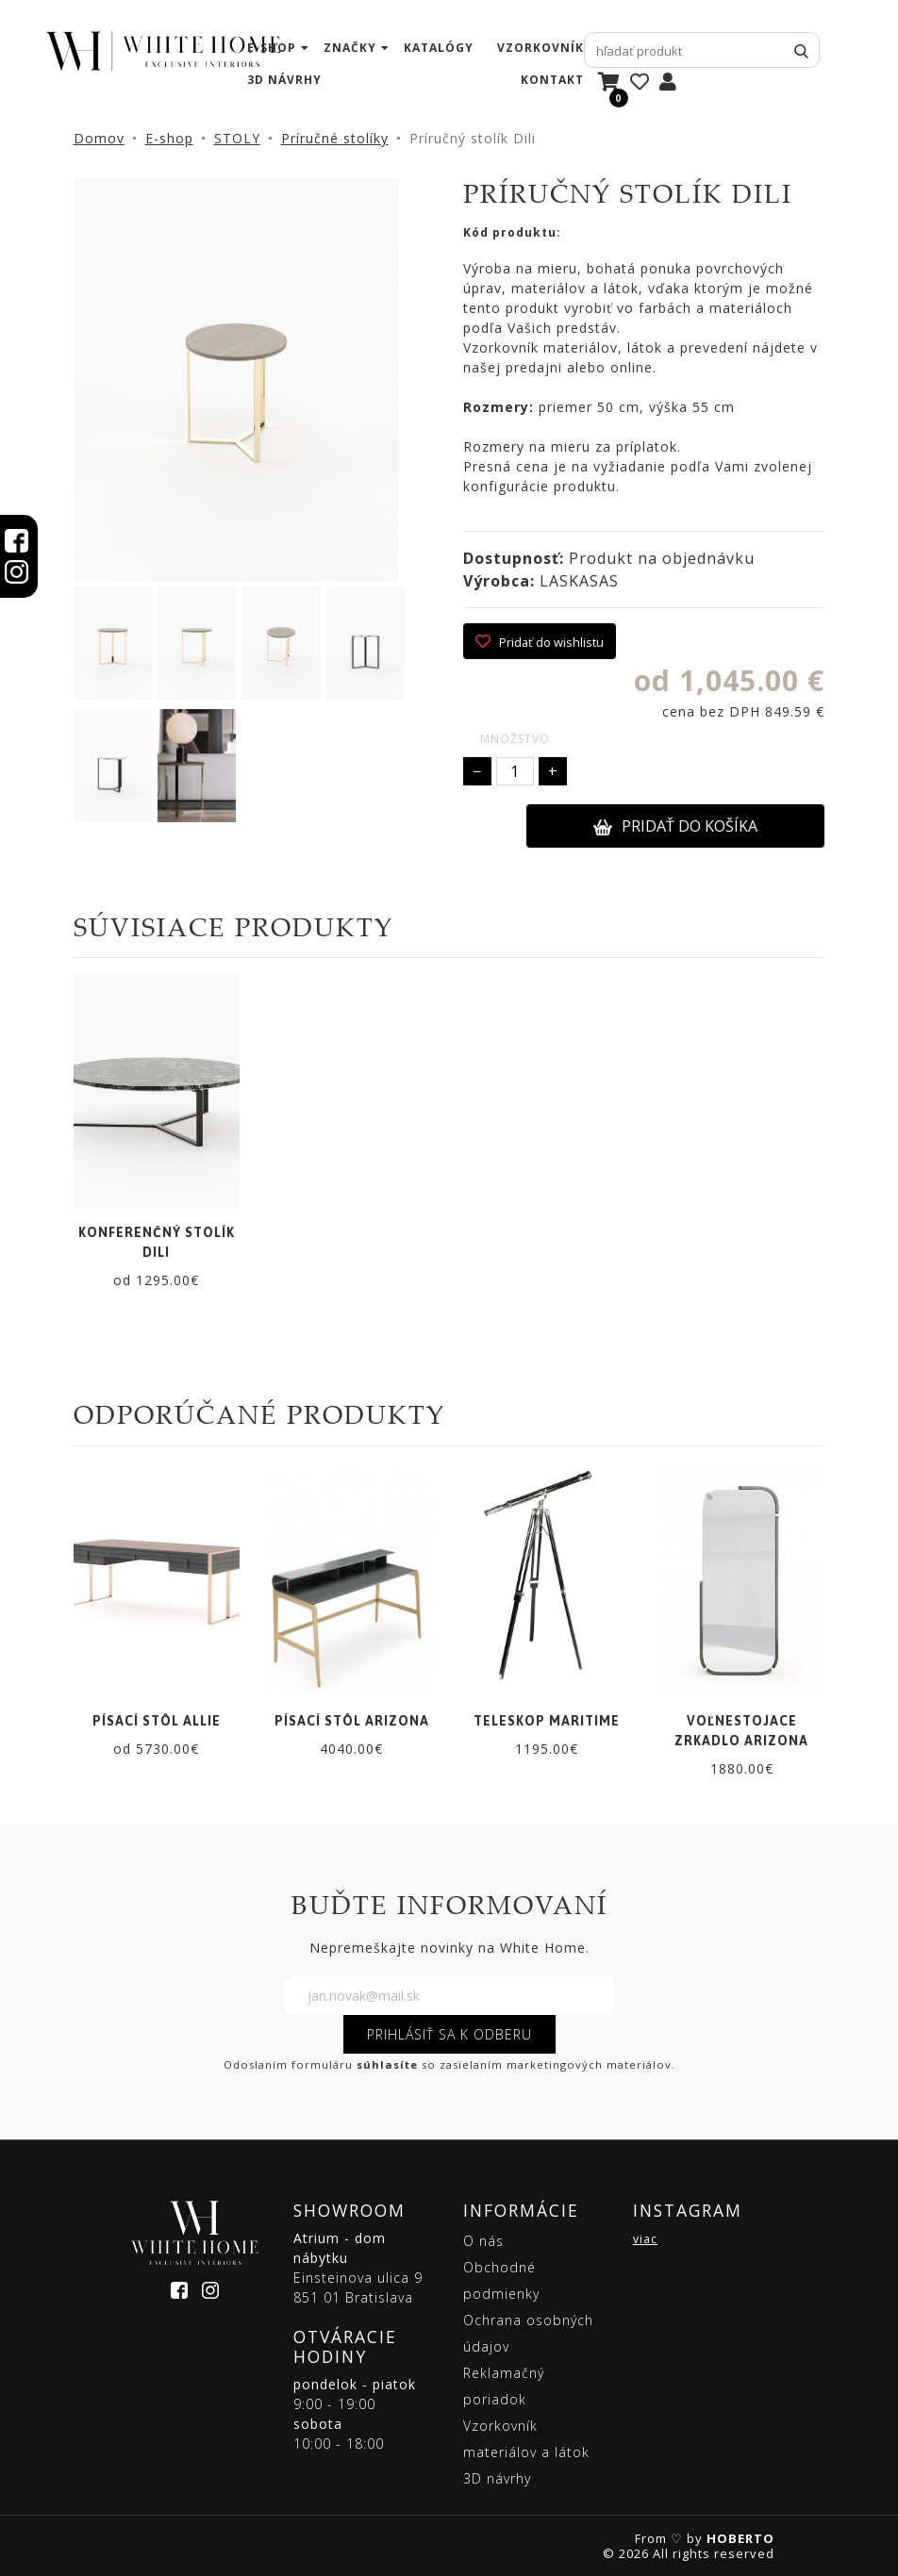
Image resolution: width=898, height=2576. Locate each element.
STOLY (237, 138)
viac (645, 2239)
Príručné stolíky (335, 138)
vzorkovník (540, 48)
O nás (483, 2241)
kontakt (552, 80)
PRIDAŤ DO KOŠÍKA (675, 826)
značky (350, 48)
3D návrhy (284, 80)
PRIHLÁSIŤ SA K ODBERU (449, 2034)
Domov (99, 138)
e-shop (271, 48)
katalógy (439, 48)
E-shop (169, 138)
